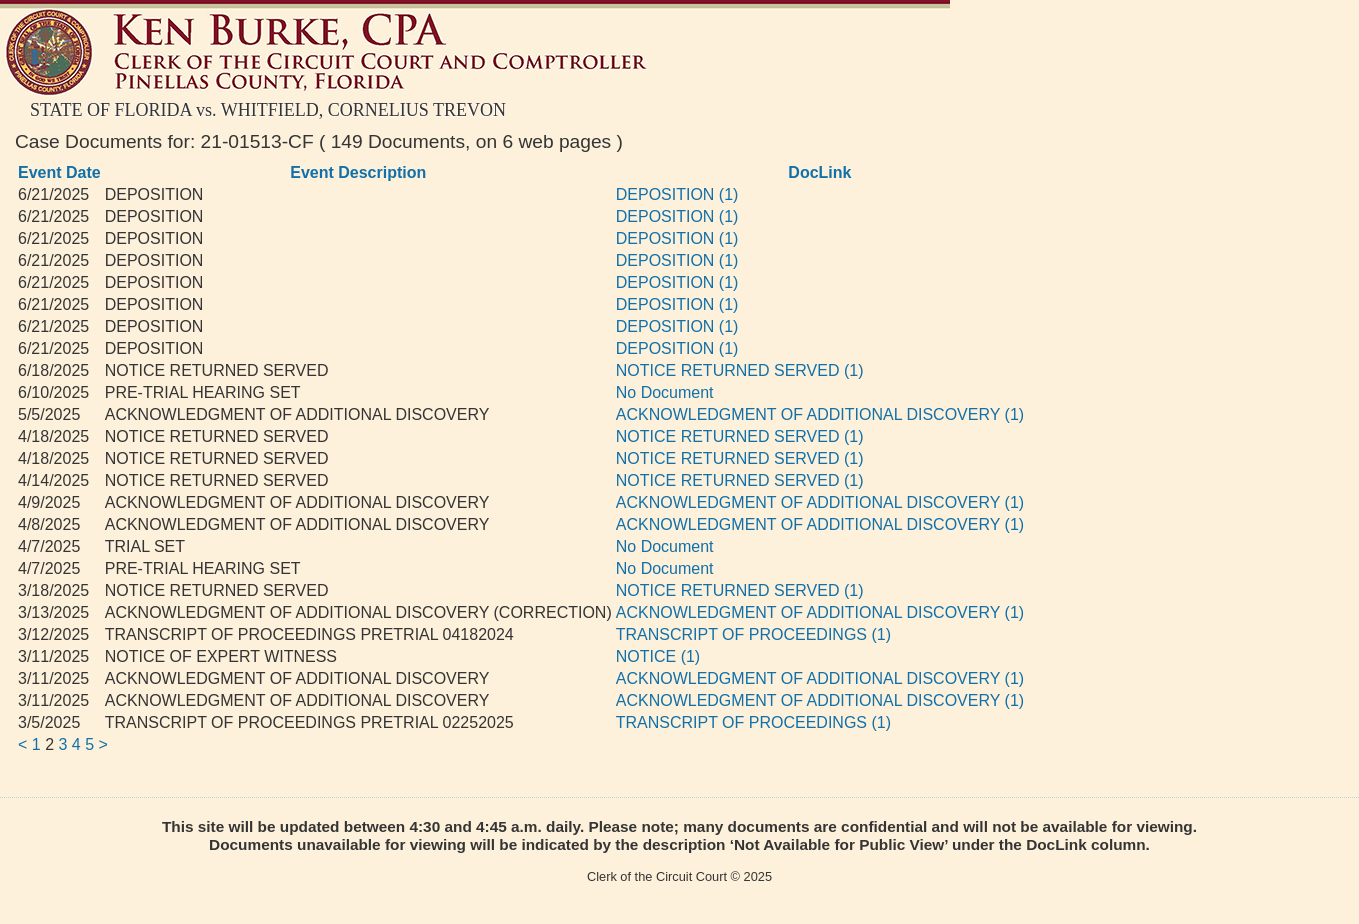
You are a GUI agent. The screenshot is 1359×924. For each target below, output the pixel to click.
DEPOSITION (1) (677, 194)
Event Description (358, 172)
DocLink (819, 172)
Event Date (59, 172)
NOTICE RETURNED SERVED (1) (740, 370)
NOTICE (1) (658, 656)
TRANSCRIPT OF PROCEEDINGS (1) (753, 634)
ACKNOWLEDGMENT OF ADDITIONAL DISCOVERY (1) (820, 414)
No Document (665, 392)
